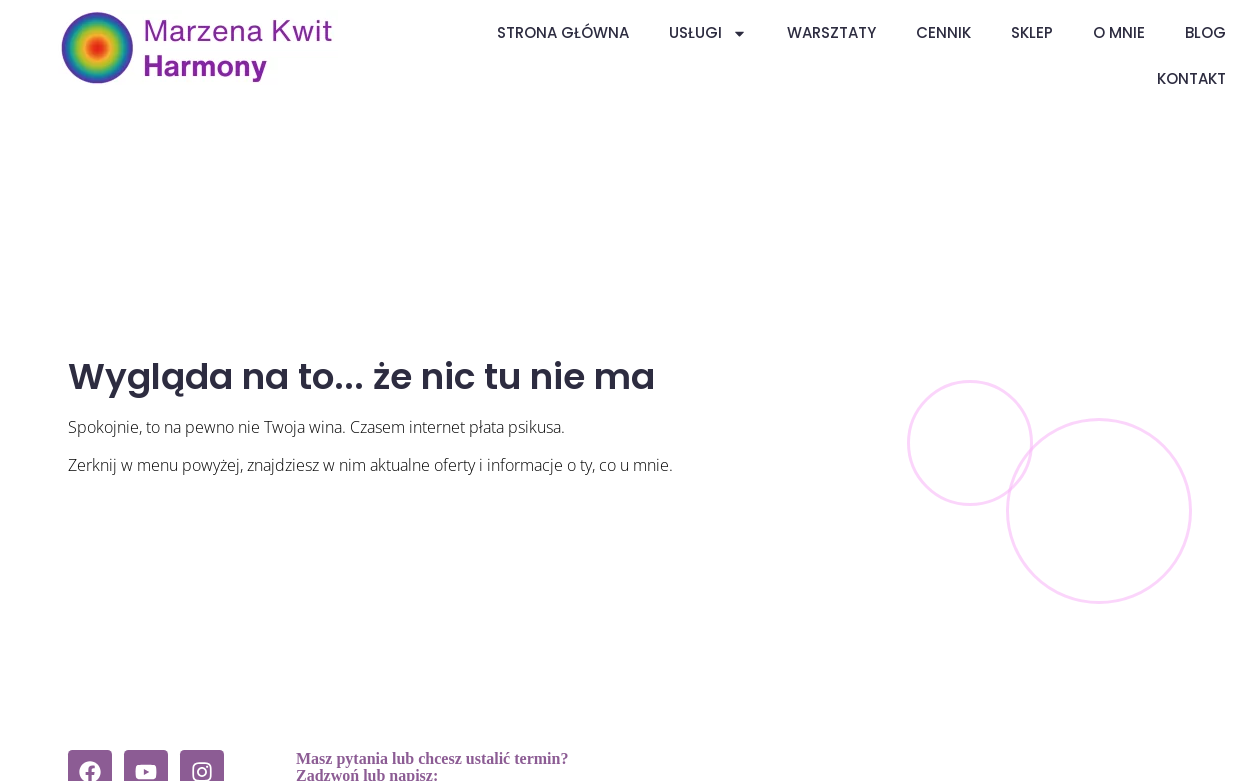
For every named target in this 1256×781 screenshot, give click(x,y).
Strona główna (563, 32)
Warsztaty (831, 32)
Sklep (1032, 32)
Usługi (708, 33)
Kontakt (1191, 78)
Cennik (943, 32)
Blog (1205, 32)
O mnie (1119, 32)
